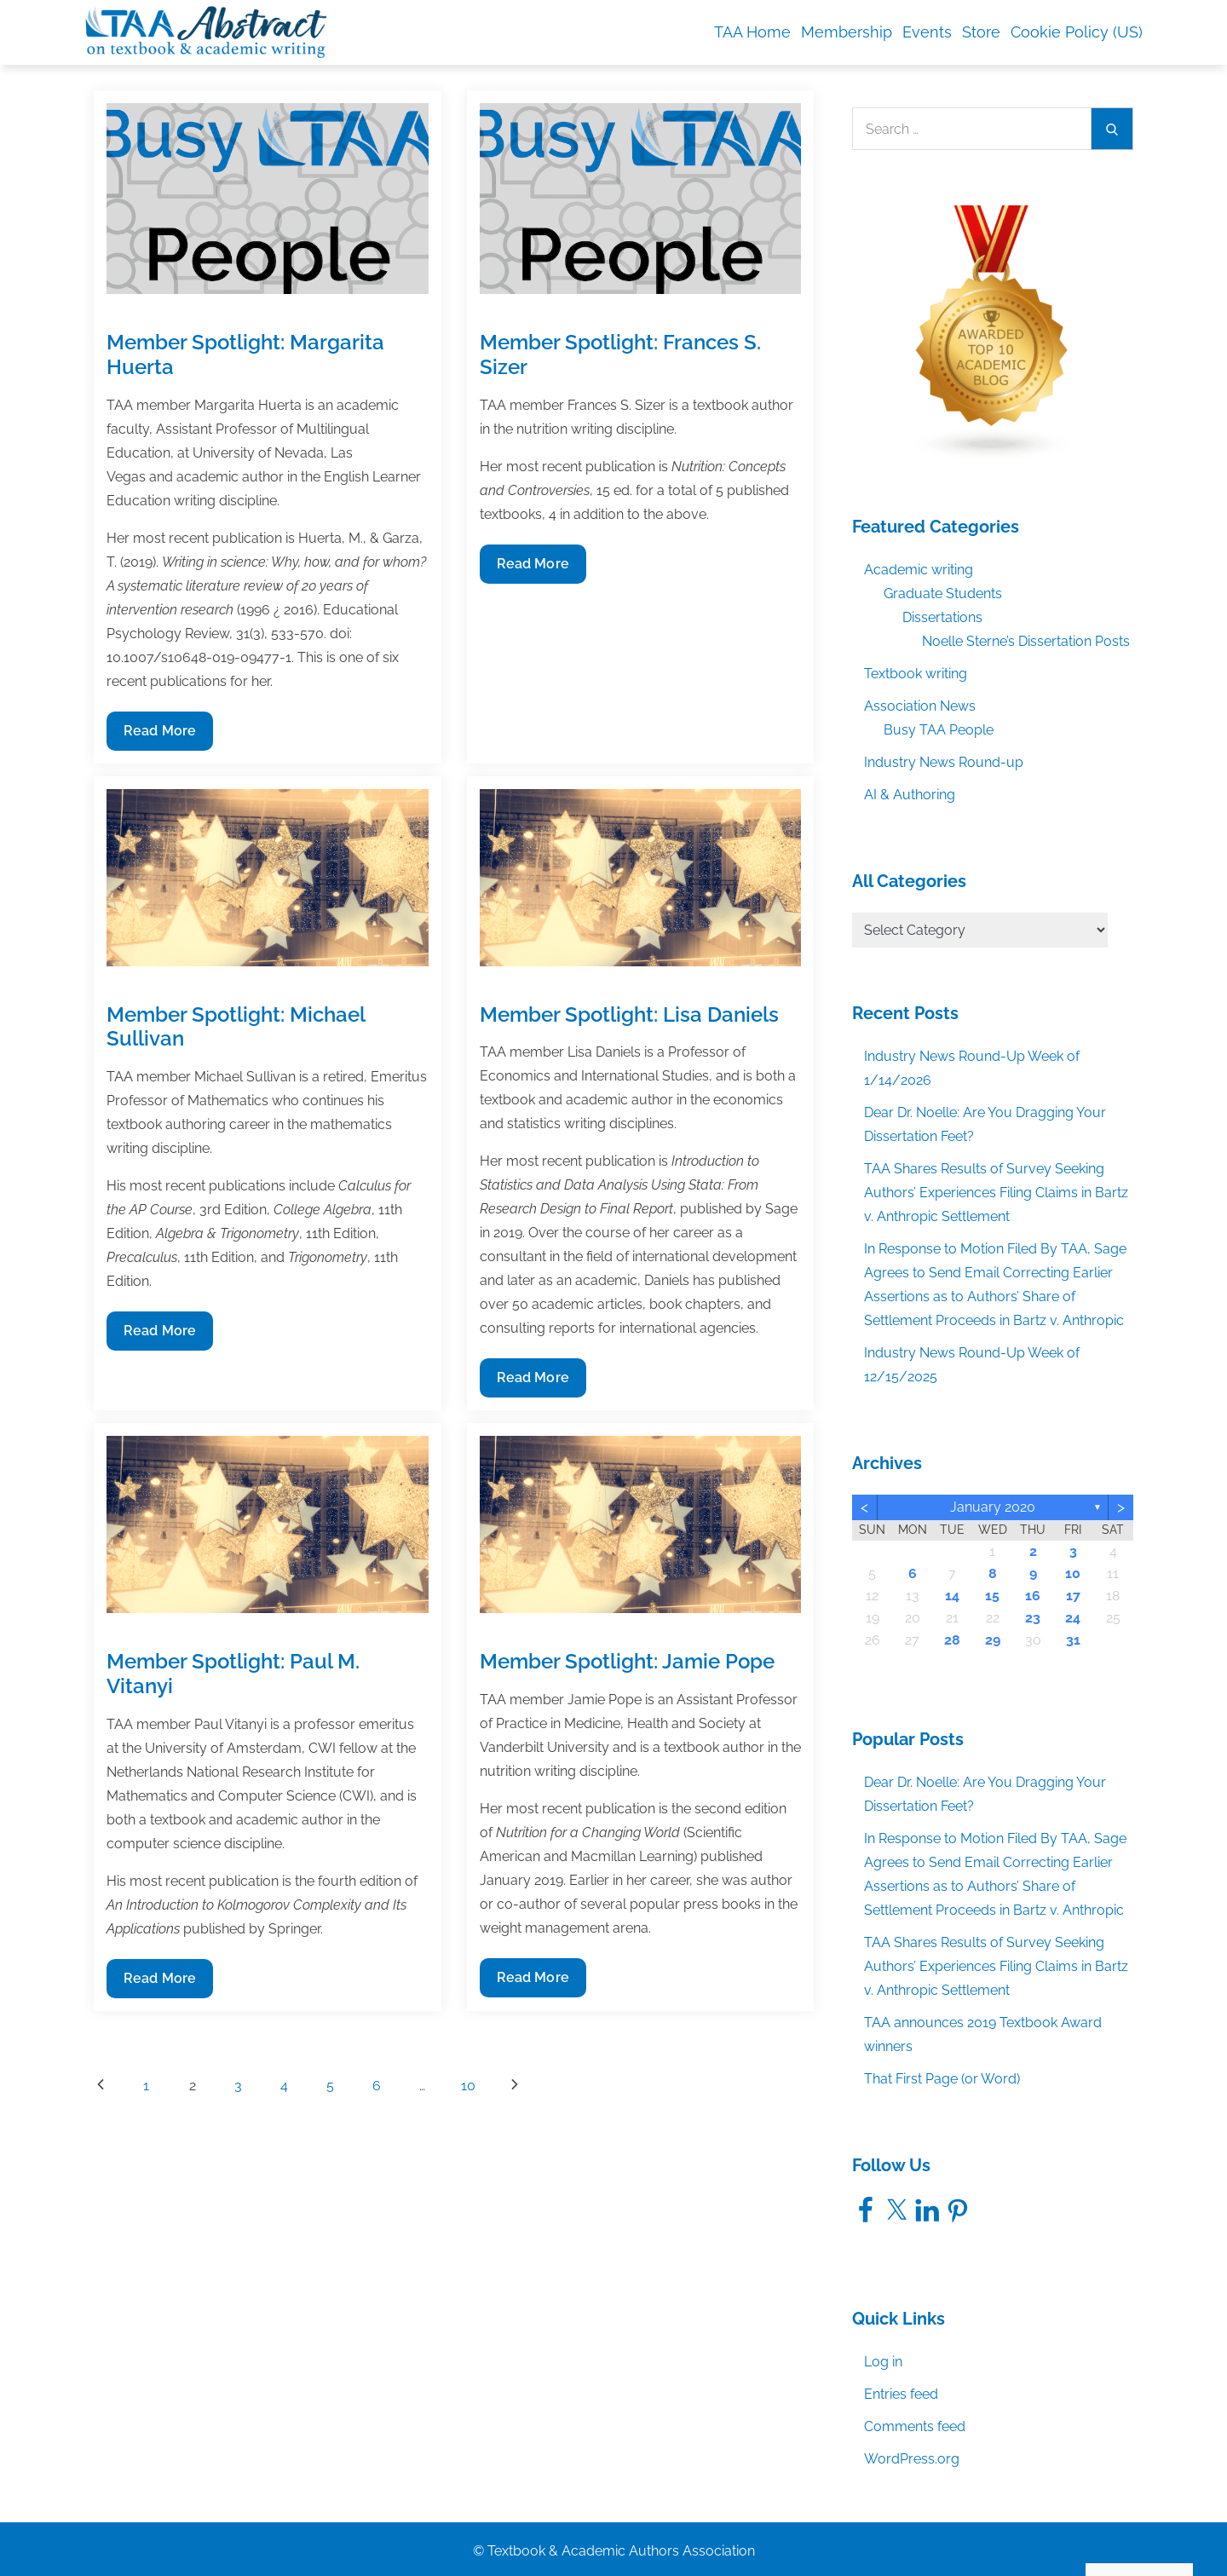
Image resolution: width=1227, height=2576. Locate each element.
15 (992, 1596)
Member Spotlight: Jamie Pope (627, 1661)
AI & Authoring (909, 795)
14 (952, 1596)
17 (1073, 1596)
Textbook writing (915, 674)
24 (1072, 1618)
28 (952, 1640)
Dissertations (942, 617)
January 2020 (992, 1507)
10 (468, 2086)
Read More (159, 735)
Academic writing (918, 570)
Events (927, 32)
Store (981, 32)
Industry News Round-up (943, 762)
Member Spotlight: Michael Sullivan (236, 1027)
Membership (846, 32)
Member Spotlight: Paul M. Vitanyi (233, 1673)
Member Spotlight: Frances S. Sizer (620, 354)
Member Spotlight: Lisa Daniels (629, 1014)
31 (1073, 1640)
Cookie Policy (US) (1077, 32)
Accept (1016, 2526)
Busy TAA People (939, 730)
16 (1032, 1596)
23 (1032, 1618)
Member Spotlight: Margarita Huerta (245, 354)
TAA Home (752, 32)
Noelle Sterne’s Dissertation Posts (1026, 641)
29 (992, 1640)
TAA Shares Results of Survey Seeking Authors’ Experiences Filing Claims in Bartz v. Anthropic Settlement (996, 1193)
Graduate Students (943, 593)
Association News (920, 706)
